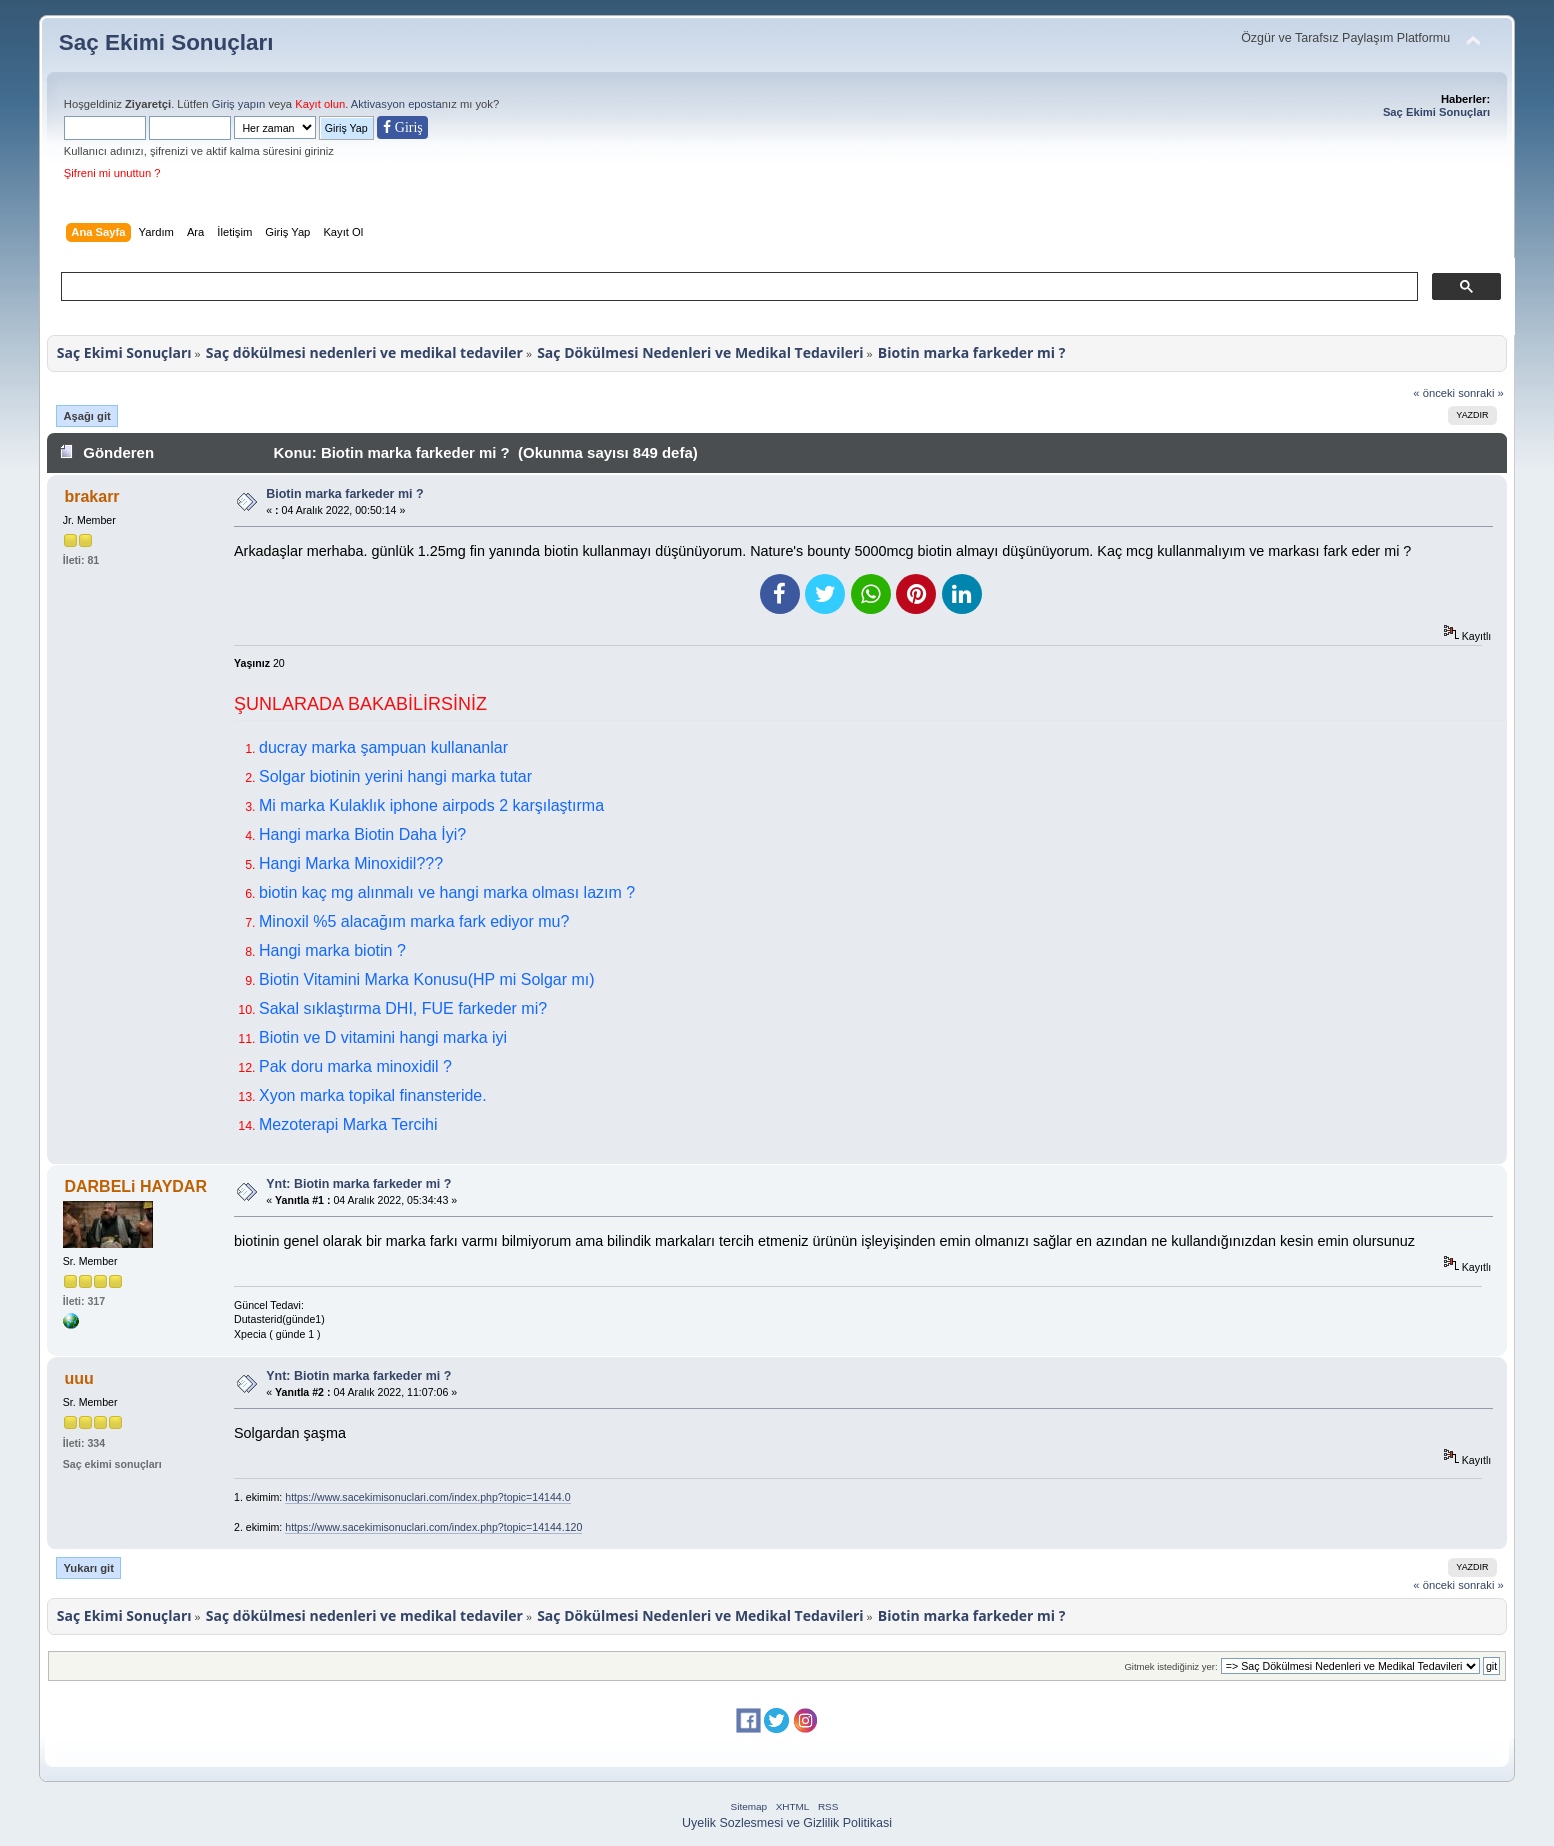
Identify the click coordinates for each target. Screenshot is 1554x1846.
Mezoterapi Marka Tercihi (348, 1124)
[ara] (737, 287)
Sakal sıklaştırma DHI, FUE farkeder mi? (403, 1008)
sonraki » (1481, 393)
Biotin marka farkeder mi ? (344, 494)
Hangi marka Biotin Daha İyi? (362, 834)
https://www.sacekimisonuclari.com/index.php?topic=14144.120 (433, 1527)
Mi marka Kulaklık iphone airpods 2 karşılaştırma (431, 805)
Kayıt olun (320, 104)
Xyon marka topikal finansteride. (373, 1095)
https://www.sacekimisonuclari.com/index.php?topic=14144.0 (427, 1497)
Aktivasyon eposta (396, 104)
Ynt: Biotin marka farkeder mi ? (358, 1184)
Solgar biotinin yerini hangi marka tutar (395, 776)
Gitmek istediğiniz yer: (1170, 1666)
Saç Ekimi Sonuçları (166, 42)
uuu (78, 1378)
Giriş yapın (239, 104)
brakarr (91, 496)
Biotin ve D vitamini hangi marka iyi (383, 1037)
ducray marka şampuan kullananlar (383, 747)
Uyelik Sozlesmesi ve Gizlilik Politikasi (787, 1823)
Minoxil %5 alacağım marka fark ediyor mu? (414, 921)
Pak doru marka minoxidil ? (355, 1066)
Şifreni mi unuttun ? (112, 173)
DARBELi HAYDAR (135, 1186)
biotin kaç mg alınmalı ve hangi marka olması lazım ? (447, 892)
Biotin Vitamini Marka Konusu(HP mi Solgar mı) (427, 979)
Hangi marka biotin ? (332, 950)
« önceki (1434, 393)
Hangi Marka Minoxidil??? (351, 863)
